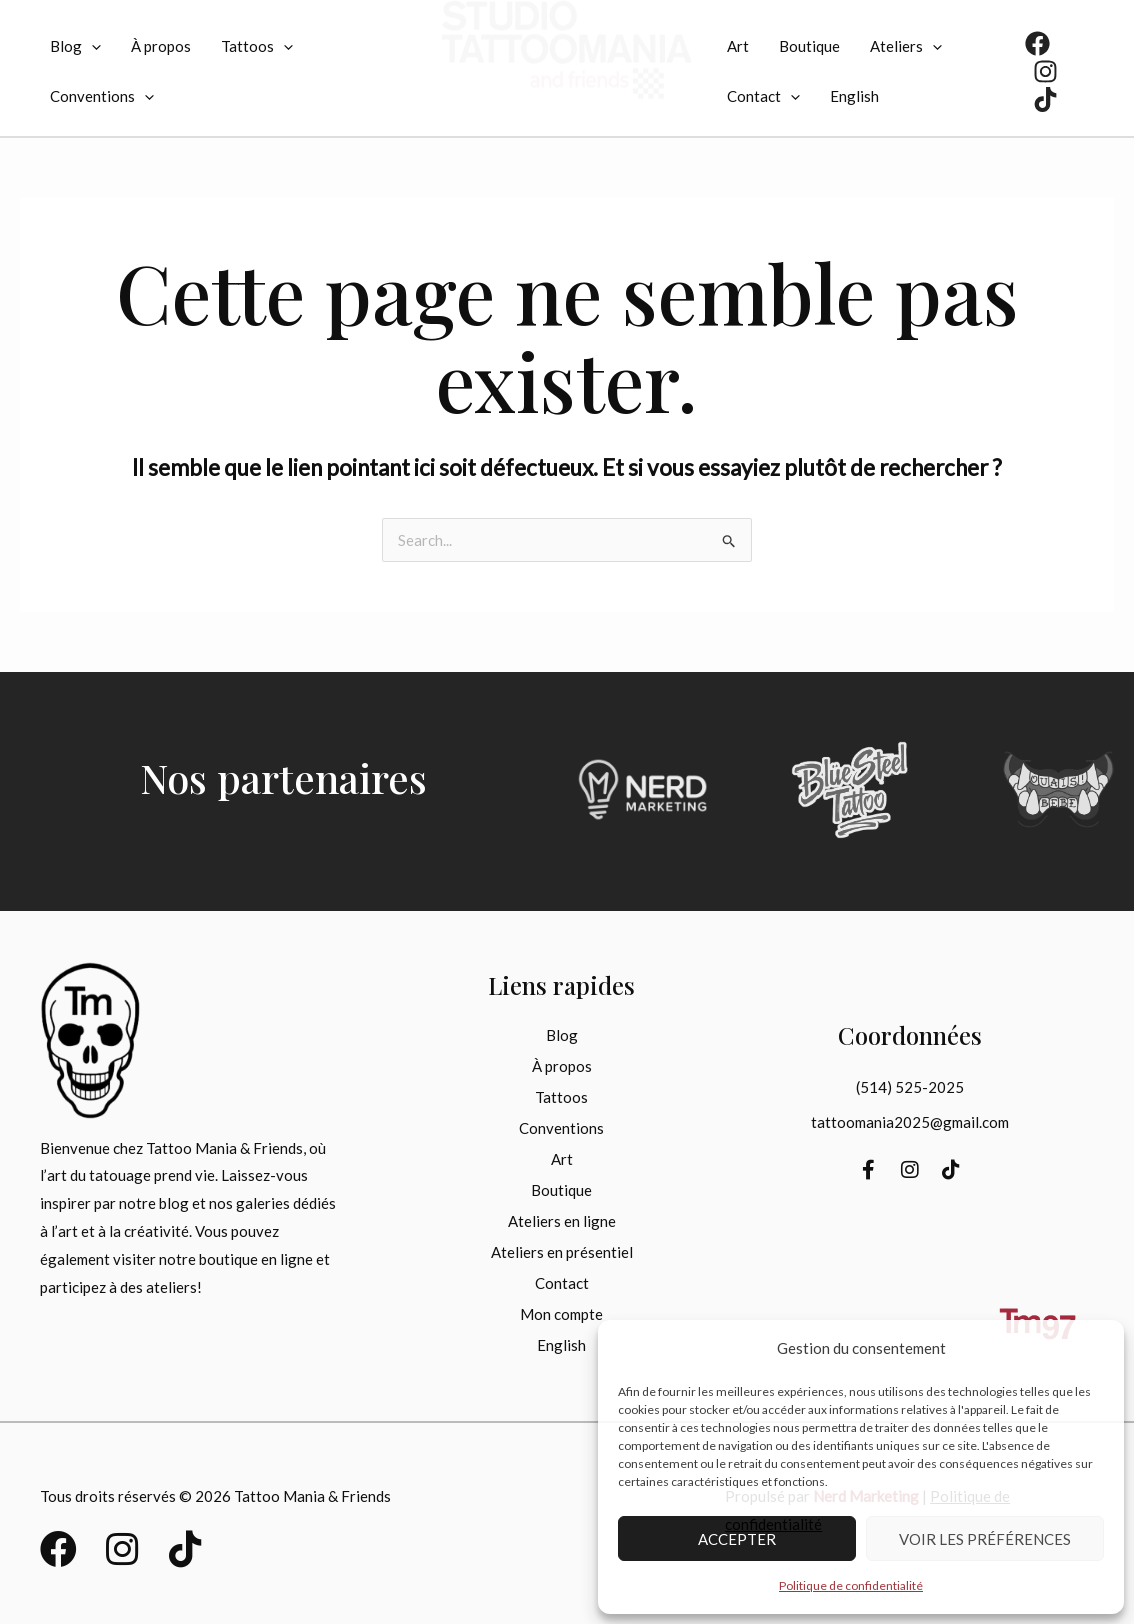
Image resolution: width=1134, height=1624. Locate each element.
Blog (75, 46)
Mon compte (561, 1314)
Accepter (737, 1539)
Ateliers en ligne (562, 1221)
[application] (91, 46)
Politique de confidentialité (851, 1585)
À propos (161, 46)
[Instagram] (1045, 71)
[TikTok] (1045, 99)
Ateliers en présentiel (562, 1252)
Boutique (809, 46)
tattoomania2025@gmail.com (910, 1122)
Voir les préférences (985, 1539)
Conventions (102, 96)
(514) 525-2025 (910, 1087)
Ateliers (906, 46)
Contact (763, 96)
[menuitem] (854, 96)
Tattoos (257, 46)
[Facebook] (1037, 43)
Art (738, 46)
